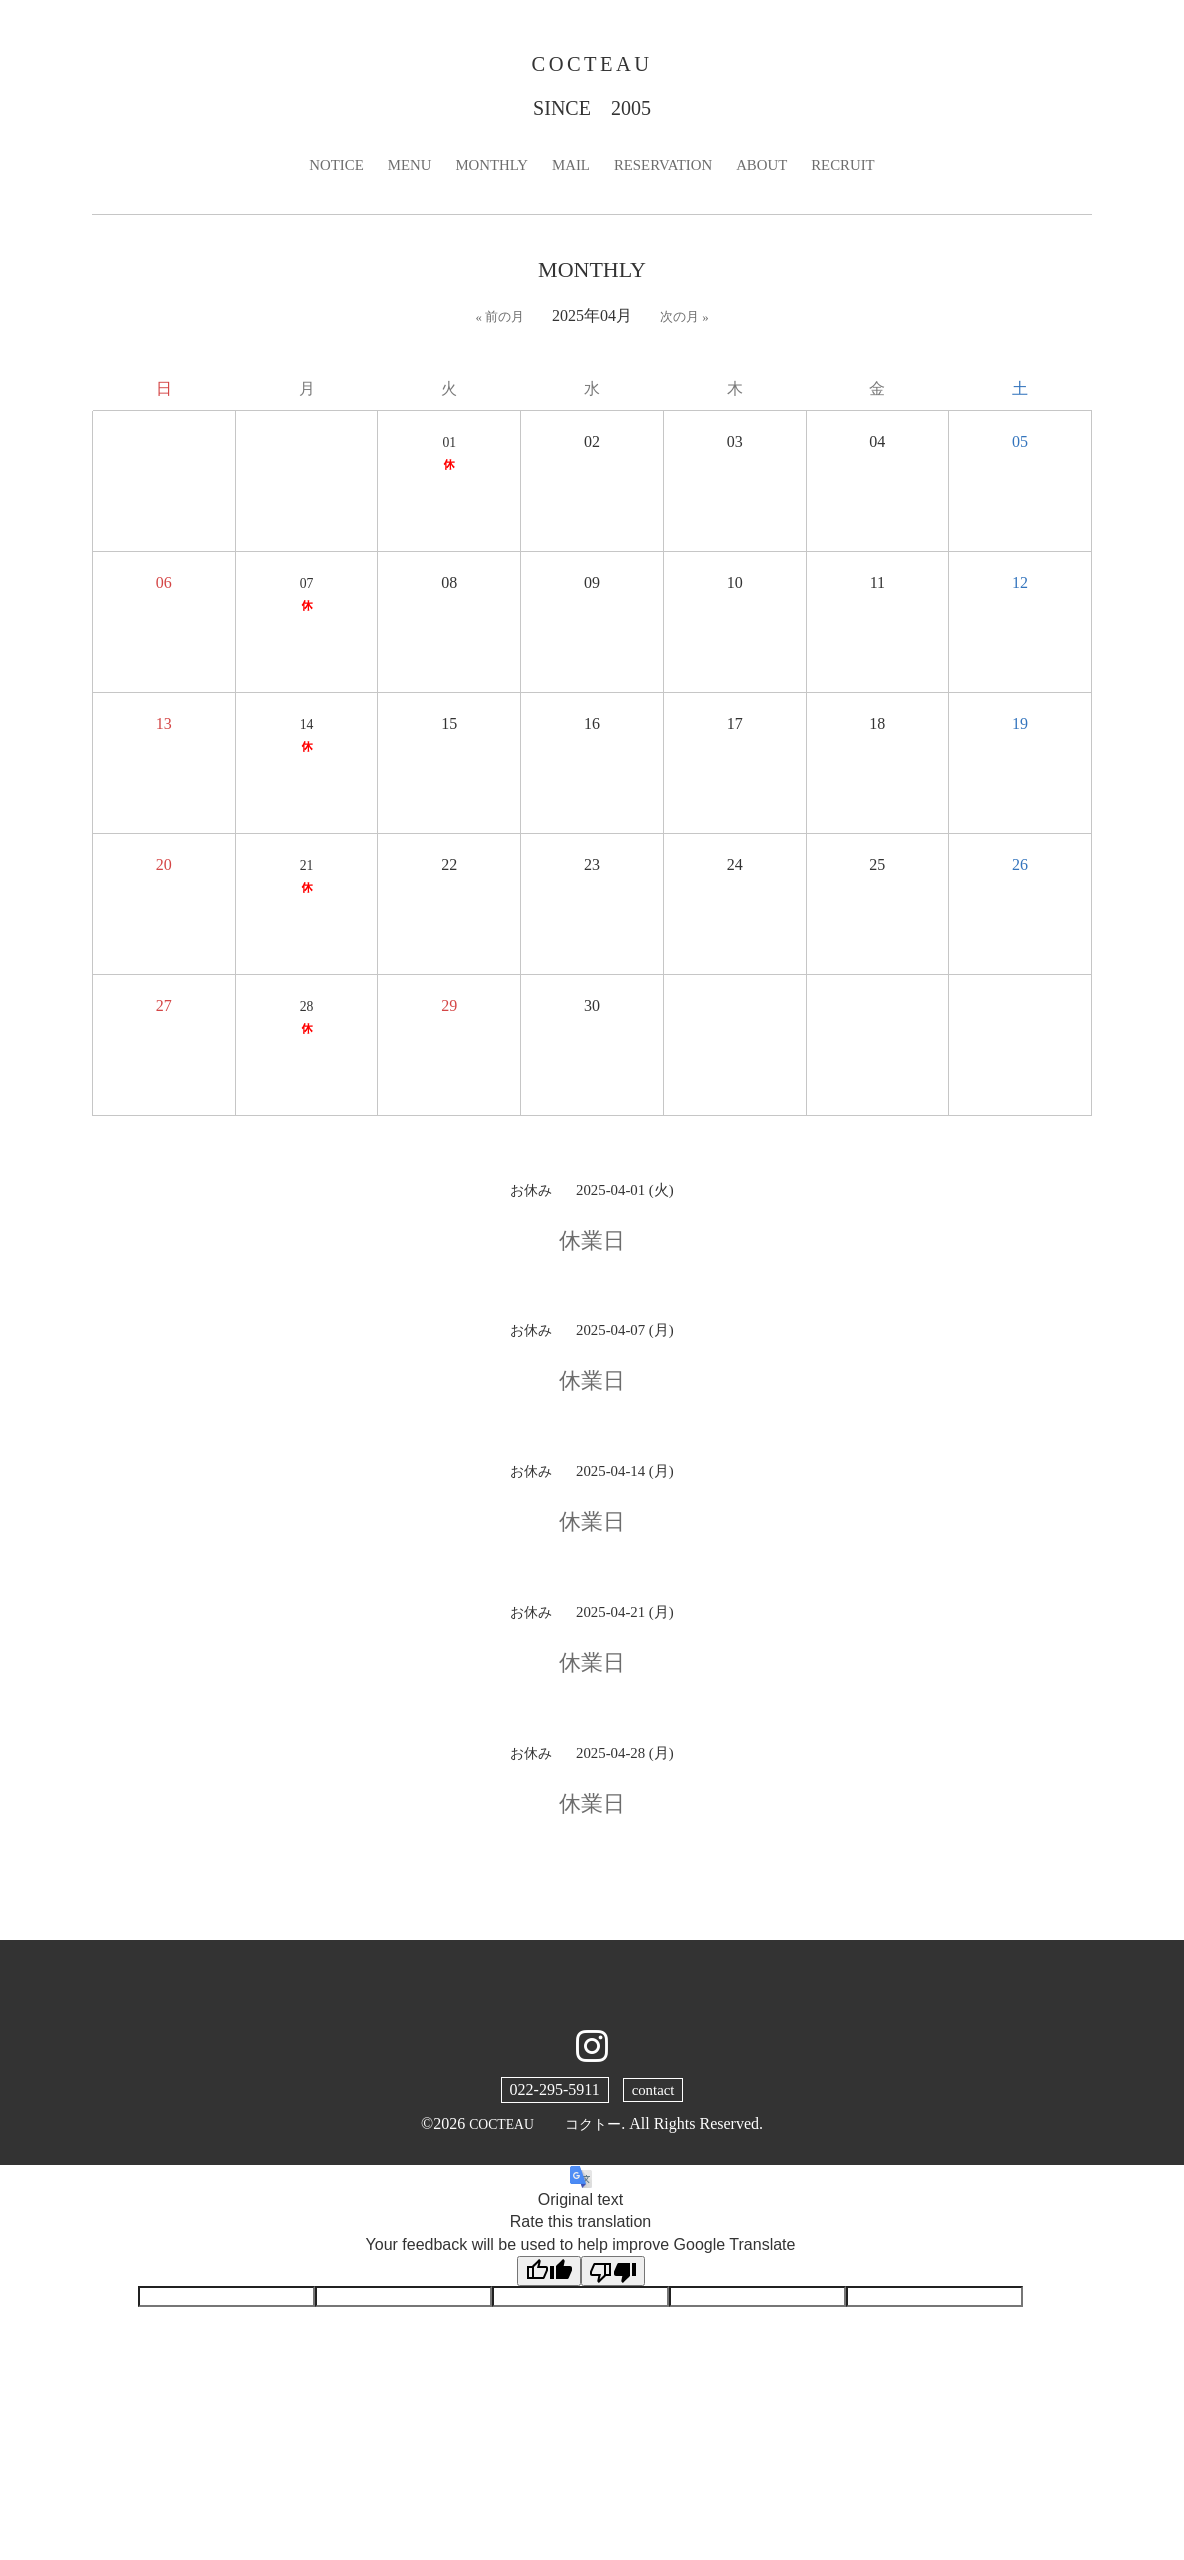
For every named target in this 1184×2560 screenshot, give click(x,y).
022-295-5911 (553, 2095)
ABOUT (771, 170)
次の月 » (686, 323)
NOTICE (322, 170)
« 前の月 (498, 323)
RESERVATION (667, 170)
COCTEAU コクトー (545, 2129)
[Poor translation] (613, 2278)
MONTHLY (485, 170)
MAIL (569, 170)
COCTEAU (591, 66)
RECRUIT (857, 170)
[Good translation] (549, 2278)
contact (653, 2095)
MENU (398, 170)
